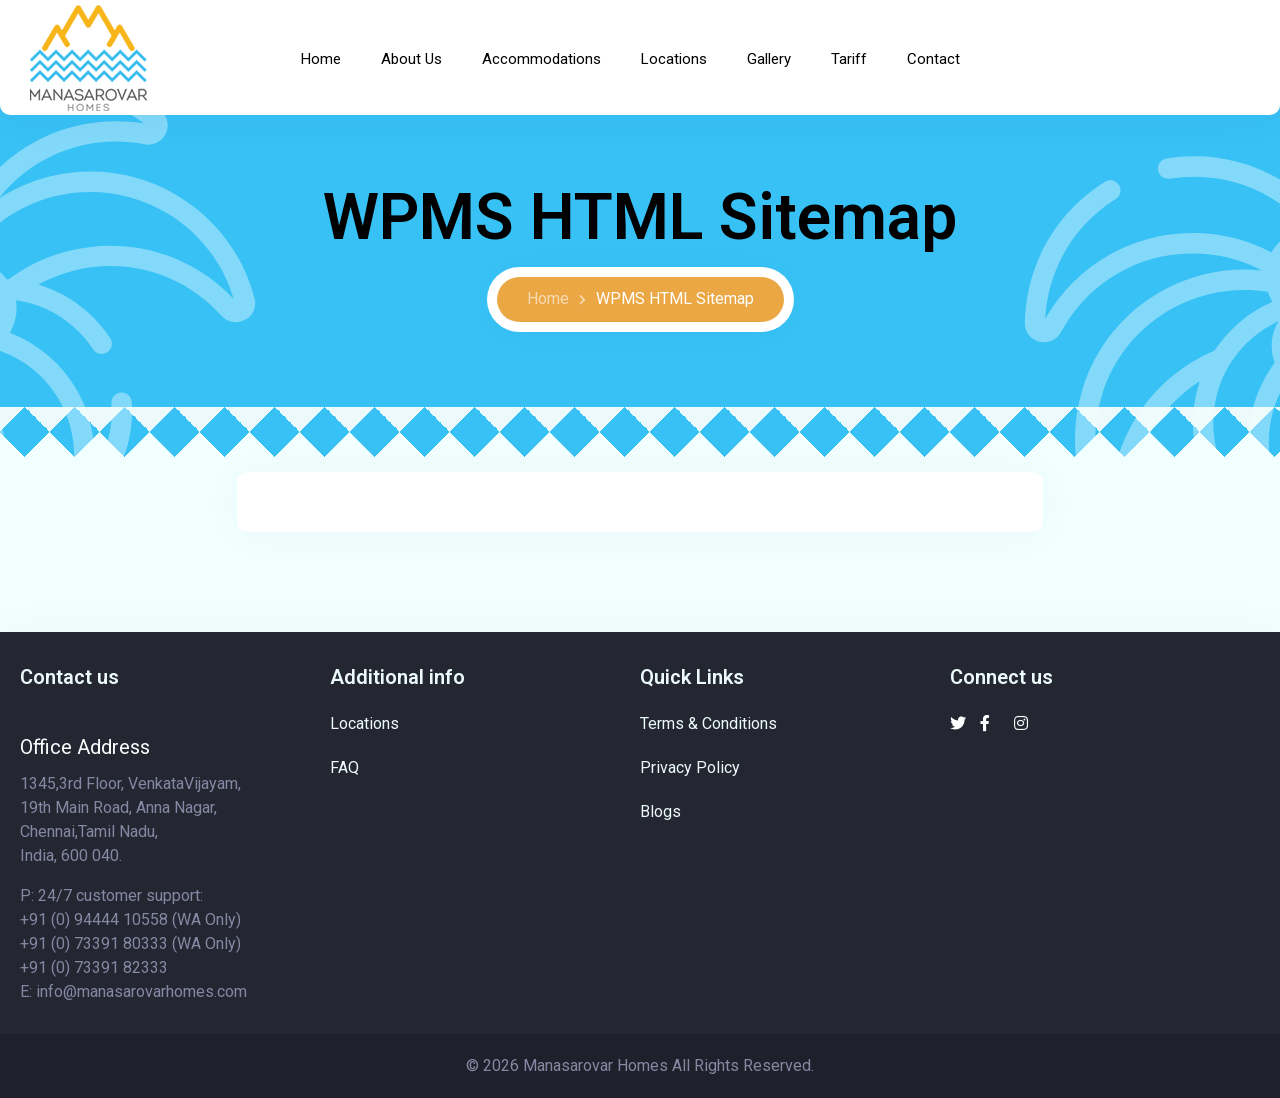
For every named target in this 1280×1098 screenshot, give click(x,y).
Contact (933, 59)
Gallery (769, 59)
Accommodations (541, 59)
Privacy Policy (690, 767)
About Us (411, 59)
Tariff (849, 59)
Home (321, 59)
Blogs (660, 811)
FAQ (344, 767)
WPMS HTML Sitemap (675, 298)
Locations (674, 59)
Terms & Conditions (708, 723)
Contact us (69, 677)
